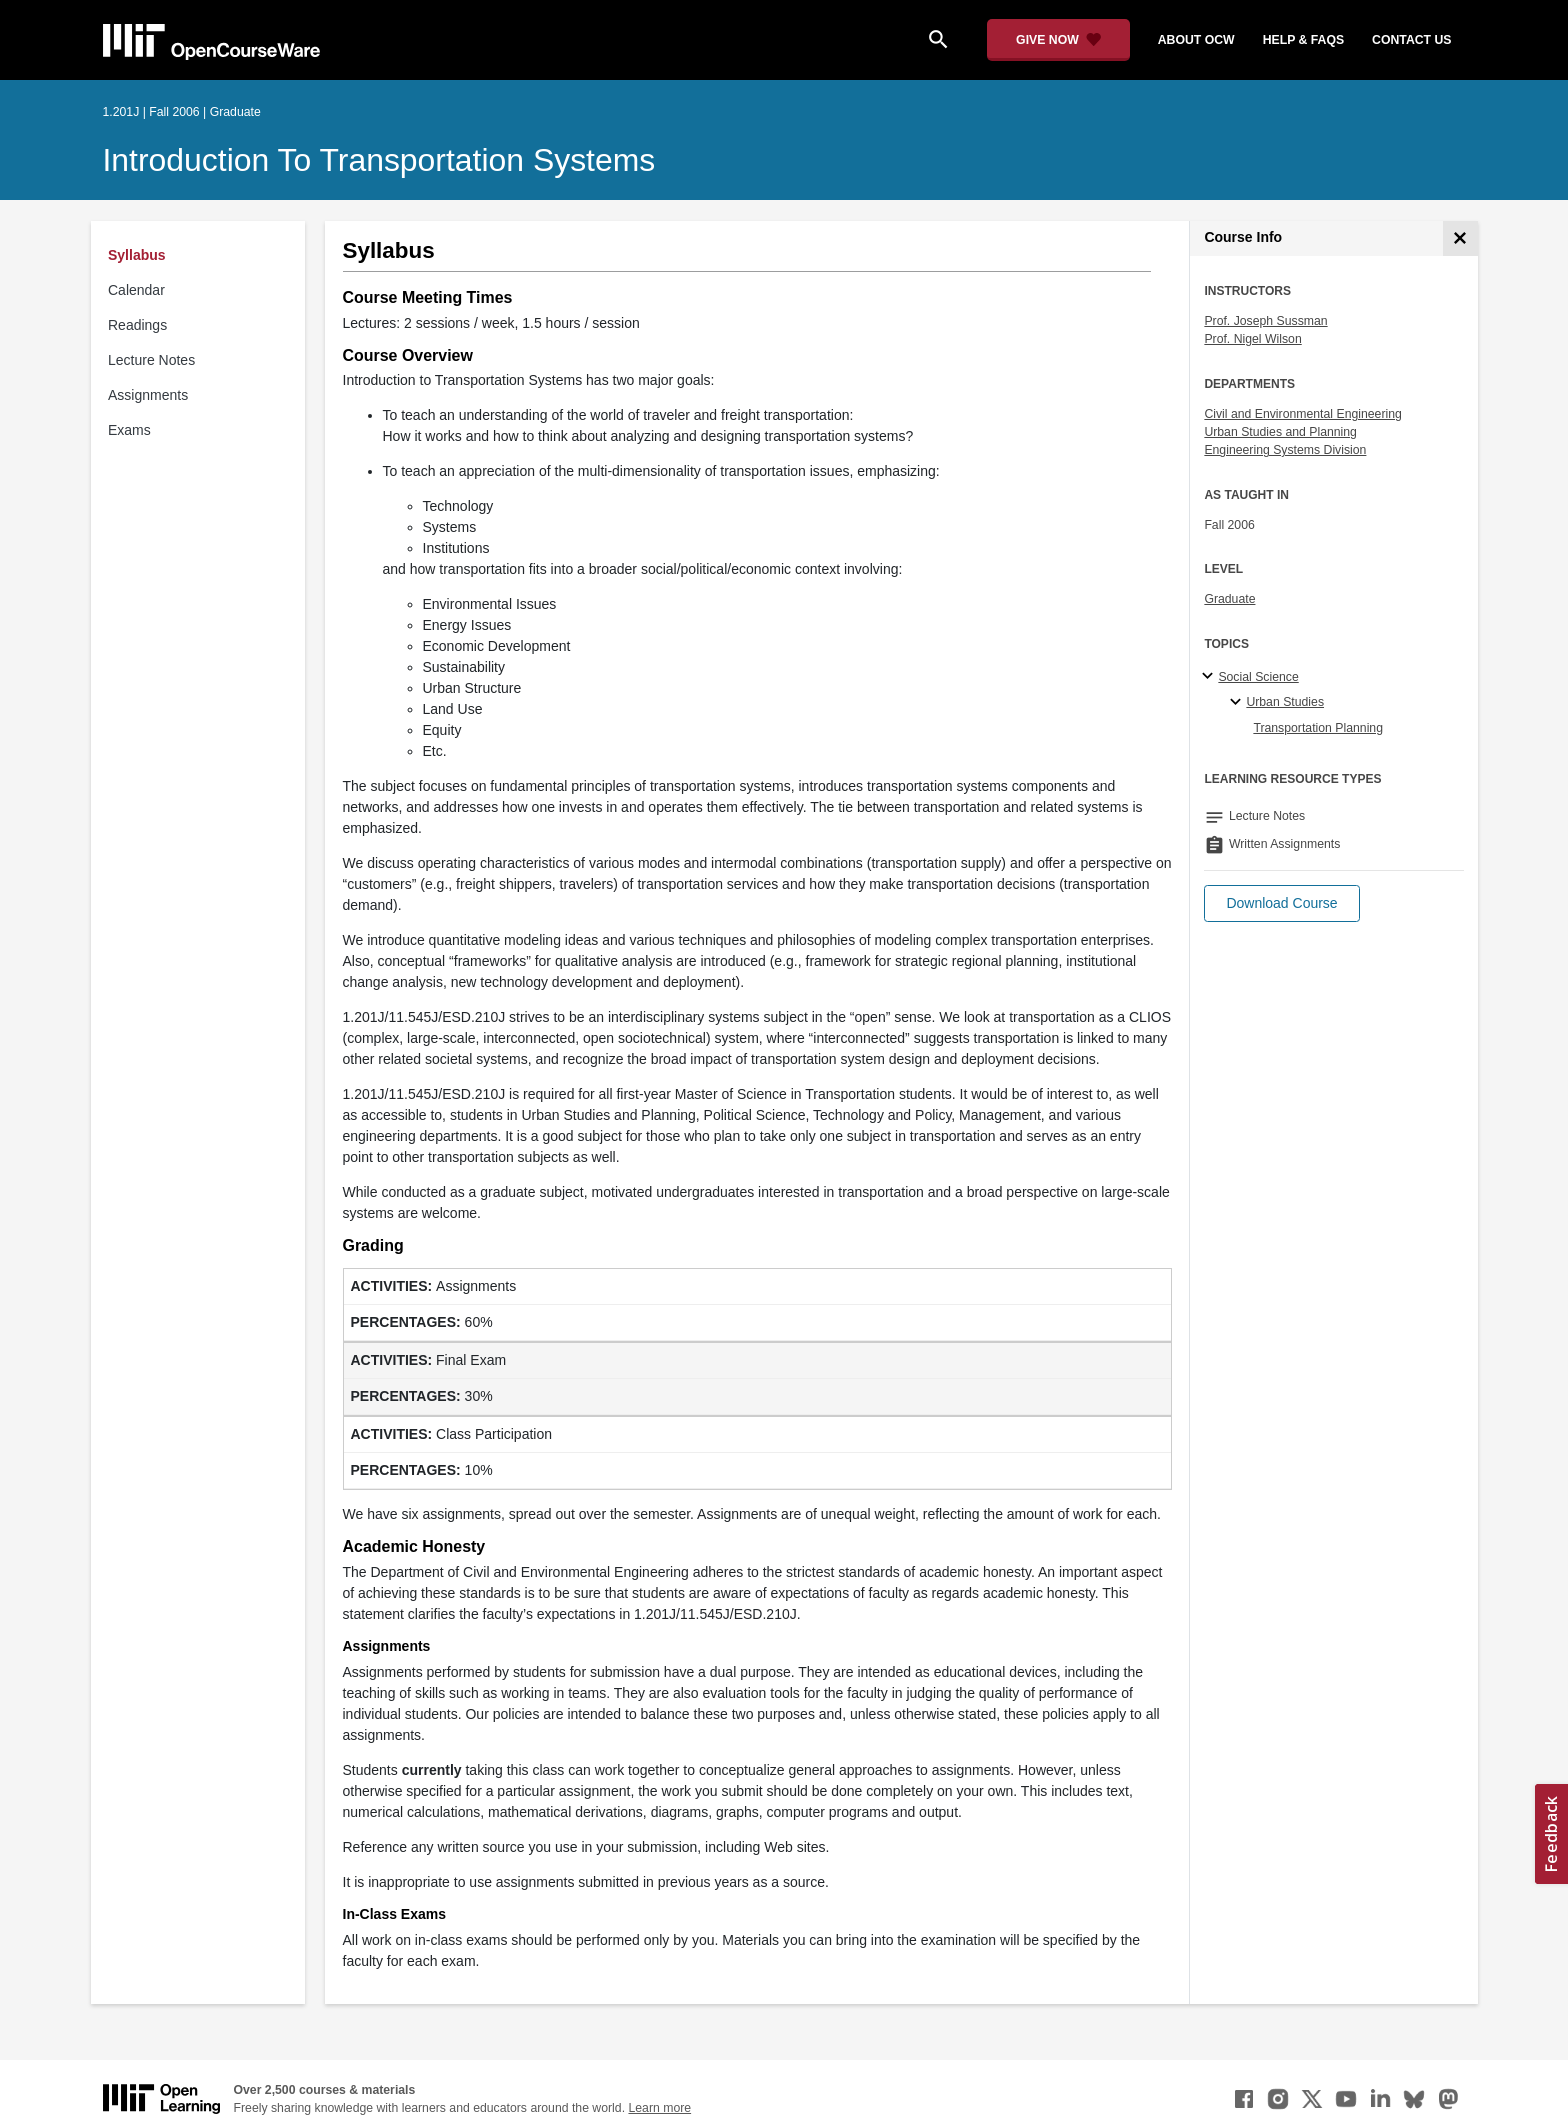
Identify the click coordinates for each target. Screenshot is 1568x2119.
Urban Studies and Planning (1280, 432)
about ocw (1196, 40)
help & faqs (1303, 40)
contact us (1411, 40)
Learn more (659, 2108)
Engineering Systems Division (1285, 450)
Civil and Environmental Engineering (1302, 414)
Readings (137, 325)
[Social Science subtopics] (1210, 677)
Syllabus (137, 255)
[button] (1281, 903)
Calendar (136, 290)
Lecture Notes (151, 360)
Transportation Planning (1318, 728)
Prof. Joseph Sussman (1265, 321)
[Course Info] (1460, 238)
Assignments (148, 395)
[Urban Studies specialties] (1238, 703)
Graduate (1229, 599)
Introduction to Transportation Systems (379, 160)
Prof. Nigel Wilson (1252, 339)
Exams (129, 430)
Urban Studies (1285, 702)
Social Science (1258, 677)
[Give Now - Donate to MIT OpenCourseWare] (1058, 40)
